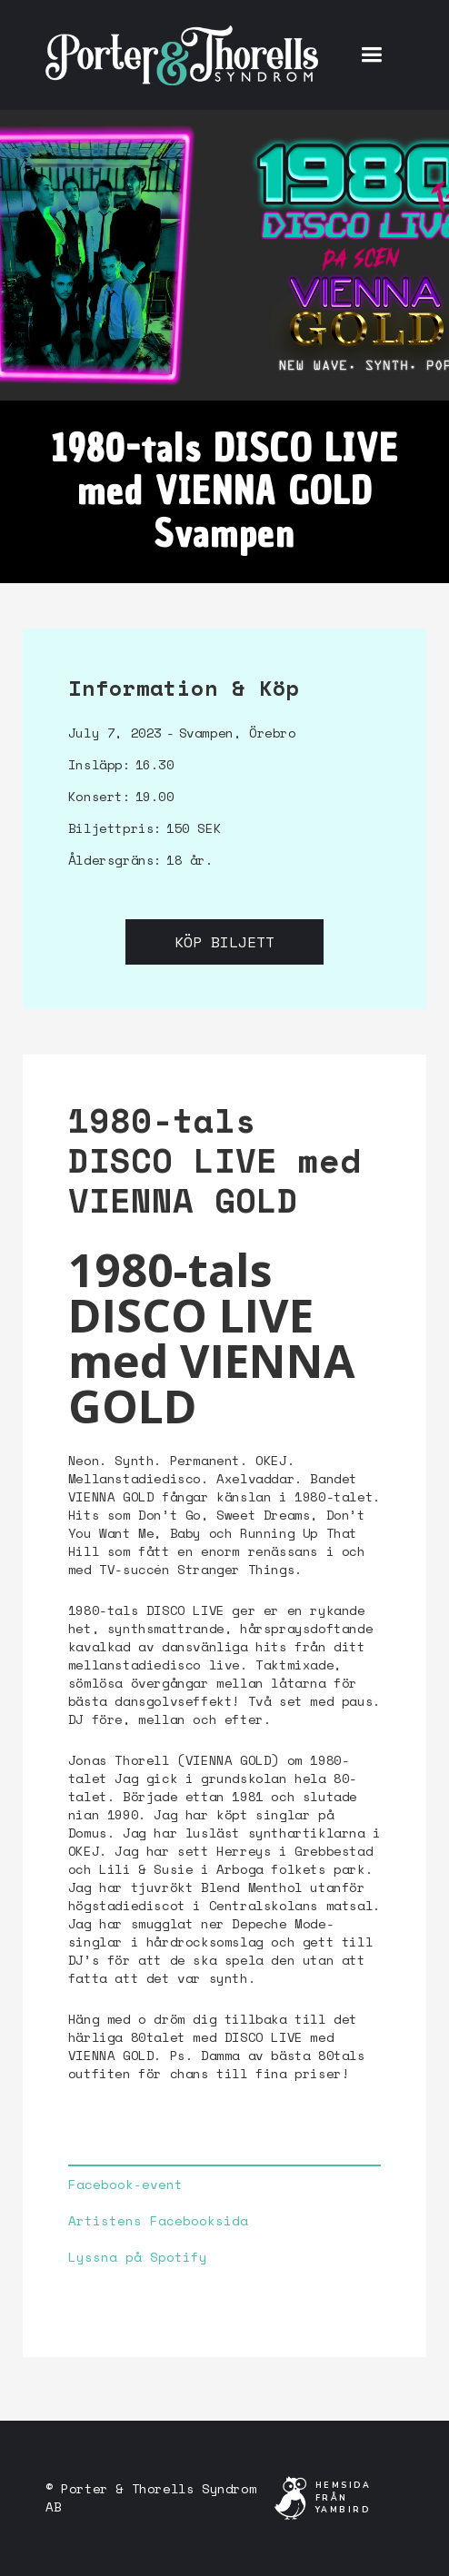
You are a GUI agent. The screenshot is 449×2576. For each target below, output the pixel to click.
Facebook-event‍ (125, 2184)
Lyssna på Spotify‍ (137, 2257)
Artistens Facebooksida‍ (158, 2221)
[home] (181, 54)
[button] (371, 55)
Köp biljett (224, 942)
